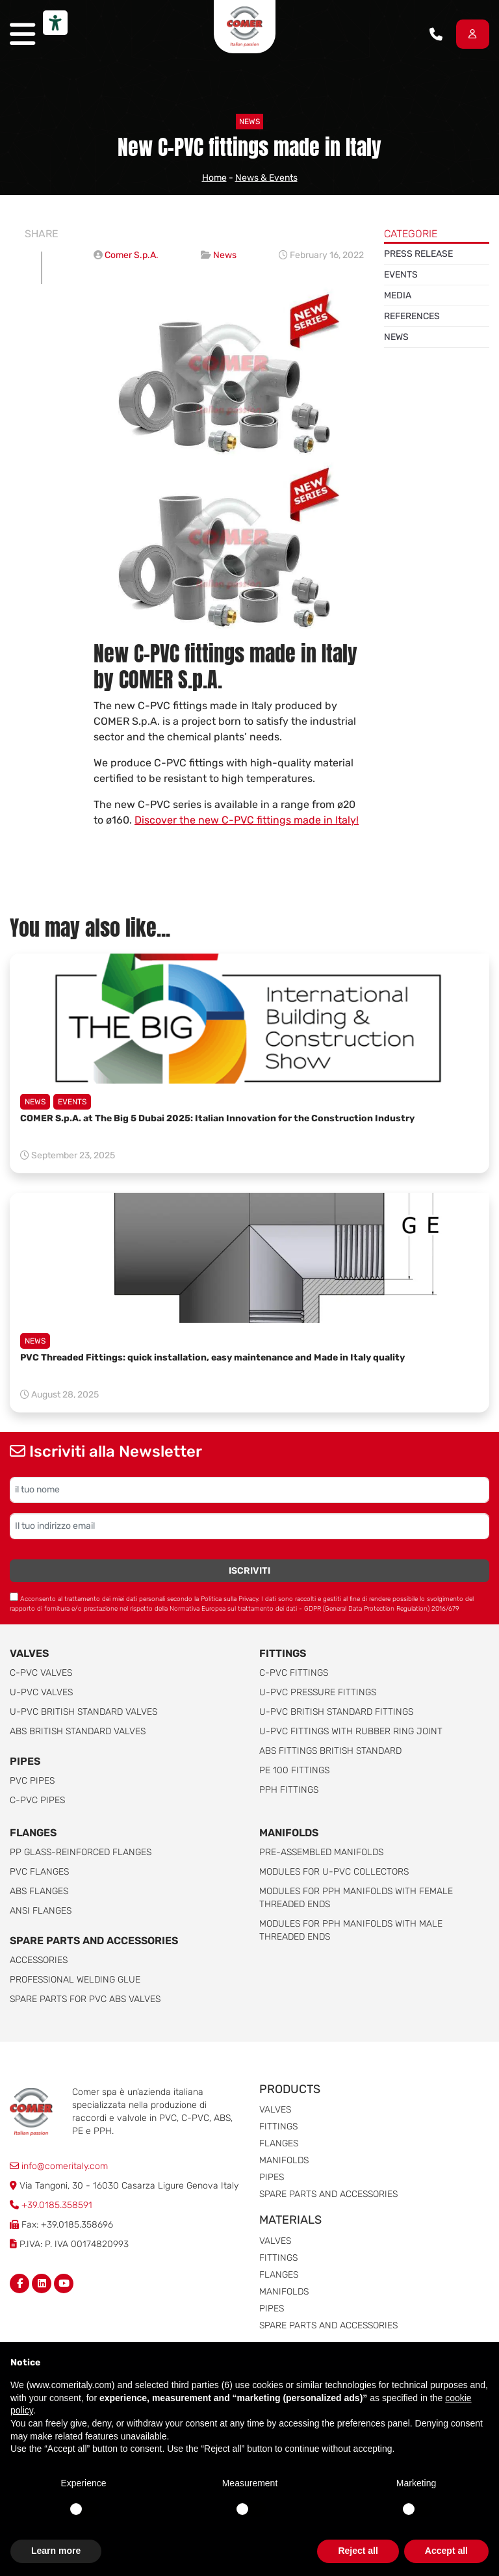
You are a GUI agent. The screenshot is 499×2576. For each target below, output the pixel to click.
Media (397, 295)
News (249, 121)
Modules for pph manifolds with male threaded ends (350, 1930)
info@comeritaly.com (59, 2166)
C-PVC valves (41, 1672)
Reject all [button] (357, 2550)
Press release (418, 253)
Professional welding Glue (75, 1979)
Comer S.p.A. (132, 255)
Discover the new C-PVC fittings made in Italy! (246, 820)
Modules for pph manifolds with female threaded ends (356, 1898)
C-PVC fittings (293, 1672)
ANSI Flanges (40, 1910)
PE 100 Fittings (294, 1770)
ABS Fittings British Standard (330, 1750)
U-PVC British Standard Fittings (336, 1711)
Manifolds (288, 1833)
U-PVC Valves (41, 1692)
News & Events (266, 177)
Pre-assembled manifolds (321, 1852)
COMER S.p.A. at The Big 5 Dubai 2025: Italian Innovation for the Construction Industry (217, 1118)
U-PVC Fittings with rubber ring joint (350, 1731)
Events (401, 274)
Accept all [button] (446, 2550)
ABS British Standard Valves (78, 1731)
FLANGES (33, 1833)
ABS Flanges (39, 1891)
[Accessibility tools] (55, 22)
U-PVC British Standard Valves (83, 1711)
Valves (29, 1653)
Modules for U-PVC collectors (334, 1871)
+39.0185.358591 (56, 2205)
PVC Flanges (39, 1871)
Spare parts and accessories (94, 1940)
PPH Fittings (288, 1789)
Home (214, 177)
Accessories (39, 1960)
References (412, 316)
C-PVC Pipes (37, 1800)
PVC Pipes (32, 1780)
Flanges (278, 2143)
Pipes (25, 1761)
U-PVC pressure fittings (317, 1692)
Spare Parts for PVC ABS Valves (85, 1999)
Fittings (282, 1653)
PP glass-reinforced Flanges (80, 1852)
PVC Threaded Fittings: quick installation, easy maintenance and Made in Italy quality (212, 1357)
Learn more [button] (56, 2550)
